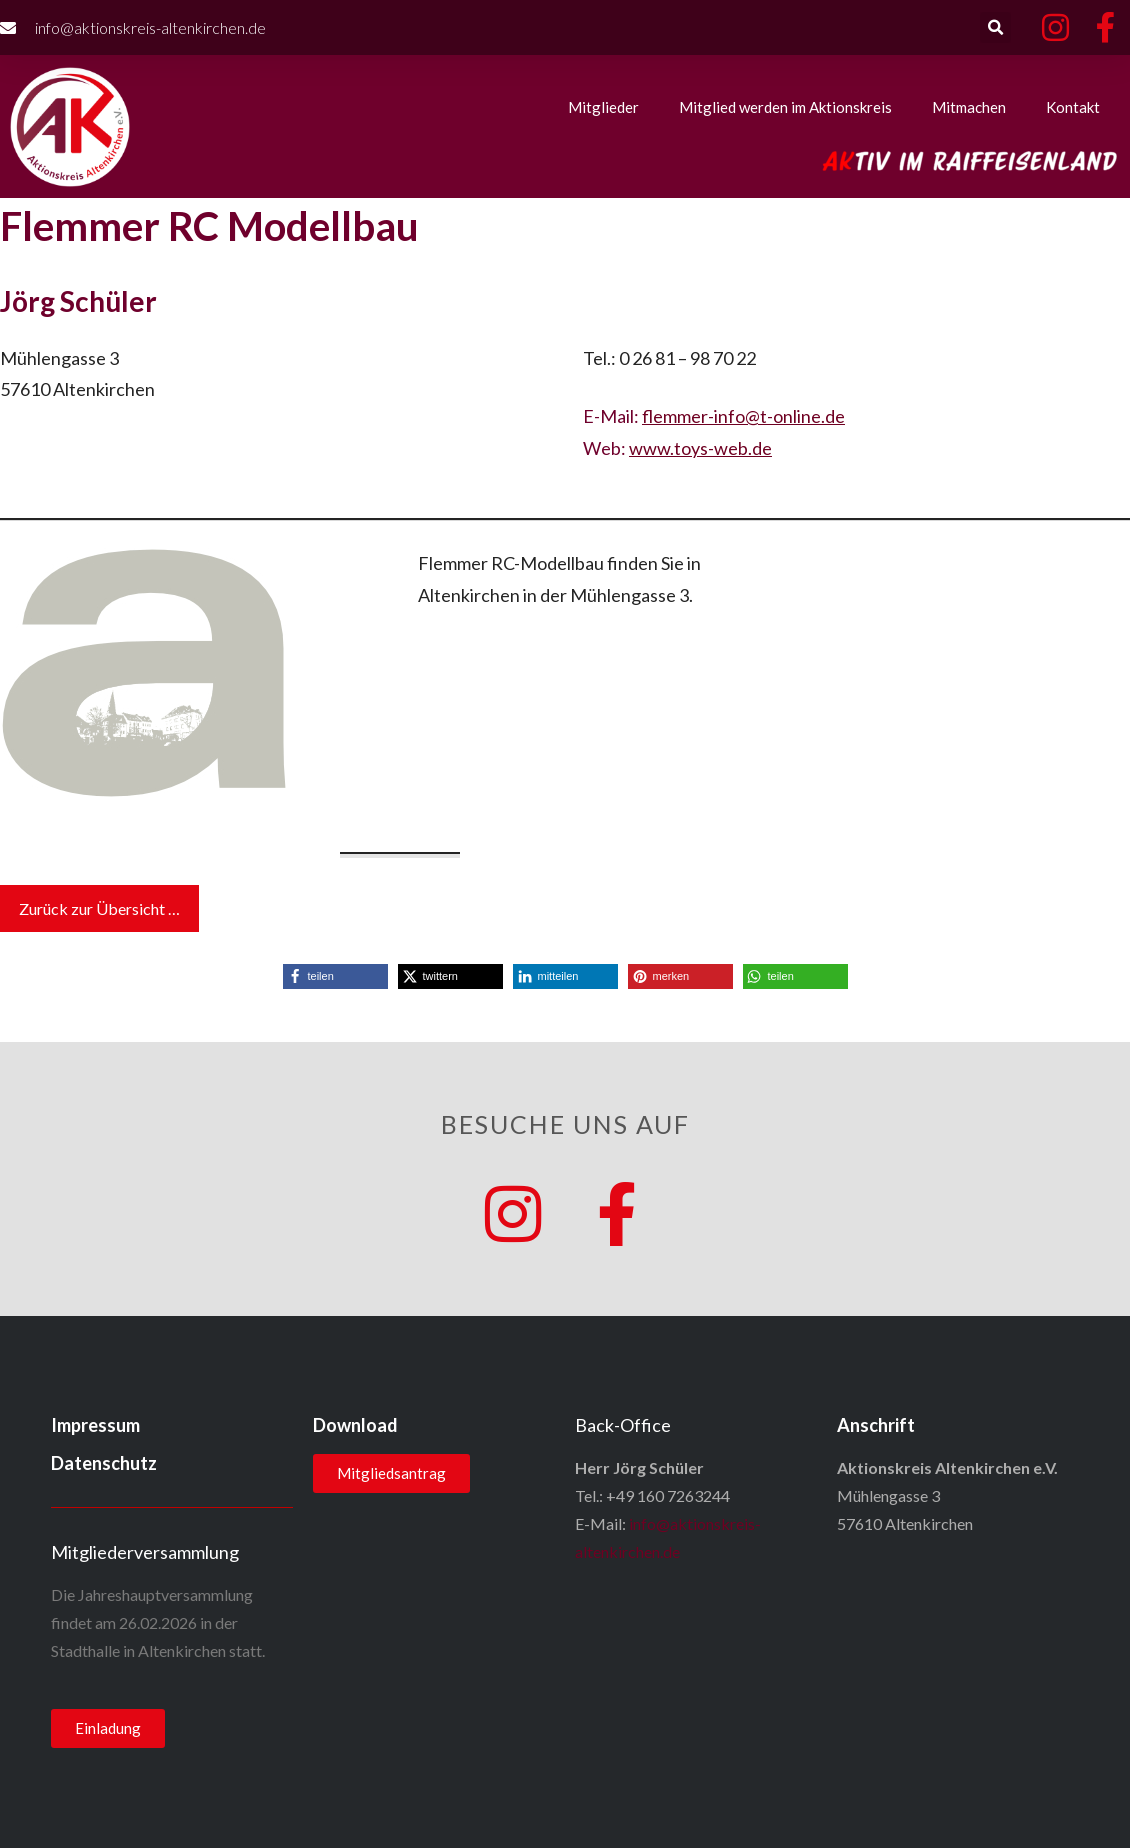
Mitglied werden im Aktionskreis (785, 107)
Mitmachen (969, 107)
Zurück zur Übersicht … (99, 908)
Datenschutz (104, 1463)
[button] (995, 27)
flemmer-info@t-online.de (743, 416)
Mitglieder (603, 107)
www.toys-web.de (700, 448)
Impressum (95, 1425)
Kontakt (1073, 107)
